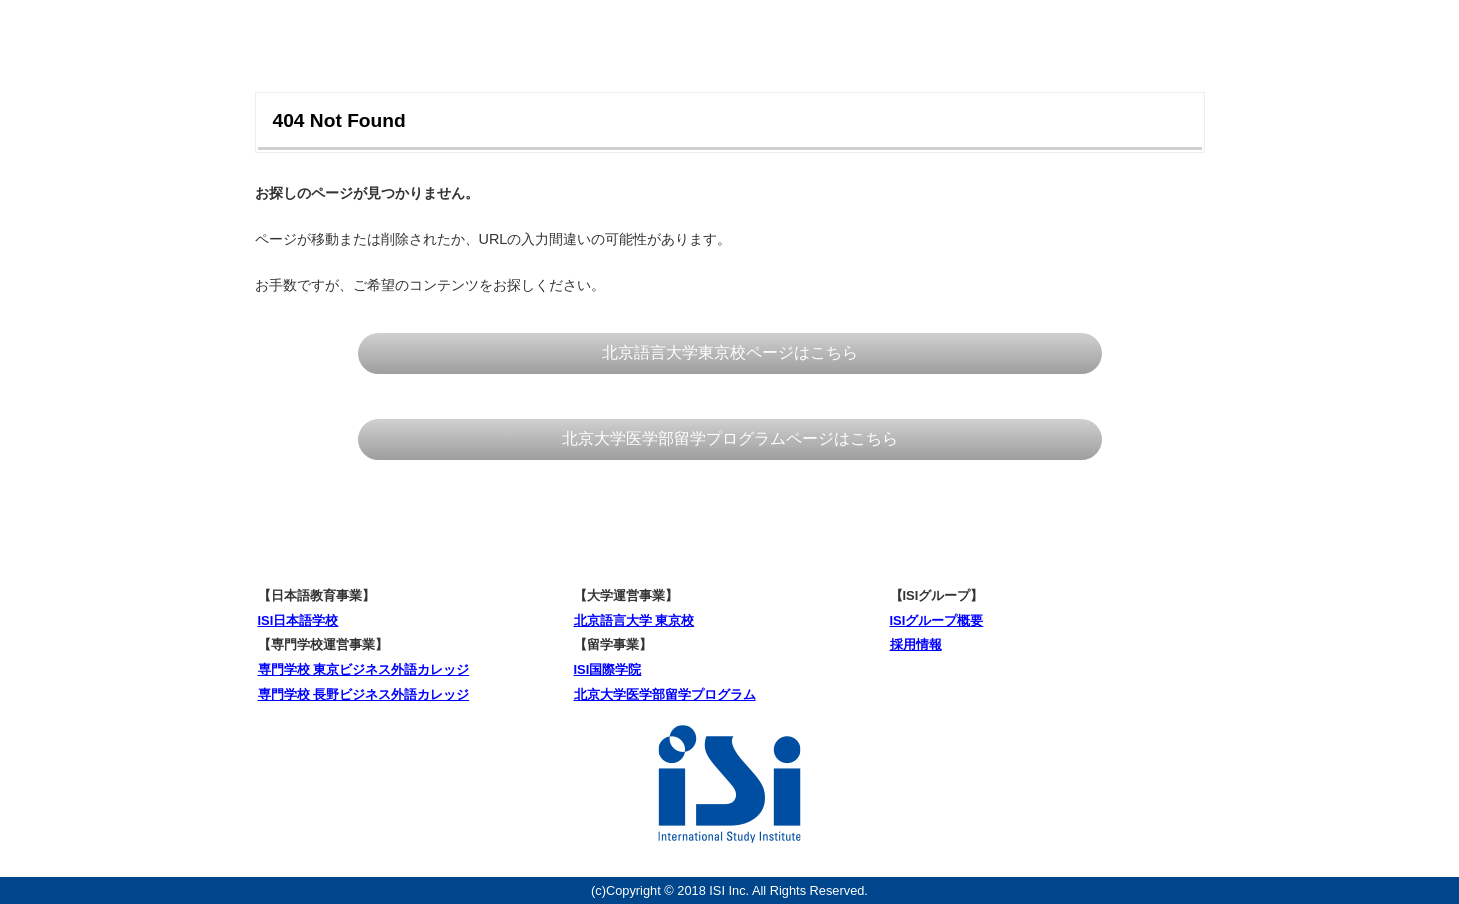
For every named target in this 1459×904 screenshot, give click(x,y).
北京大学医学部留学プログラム (665, 694)
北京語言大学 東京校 (634, 620)
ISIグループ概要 (937, 620)
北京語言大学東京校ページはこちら (730, 352)
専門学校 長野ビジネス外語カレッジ (364, 694)
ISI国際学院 (608, 669)
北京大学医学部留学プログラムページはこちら (730, 438)
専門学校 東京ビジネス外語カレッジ (364, 669)
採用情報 (916, 644)
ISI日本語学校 (298, 620)
